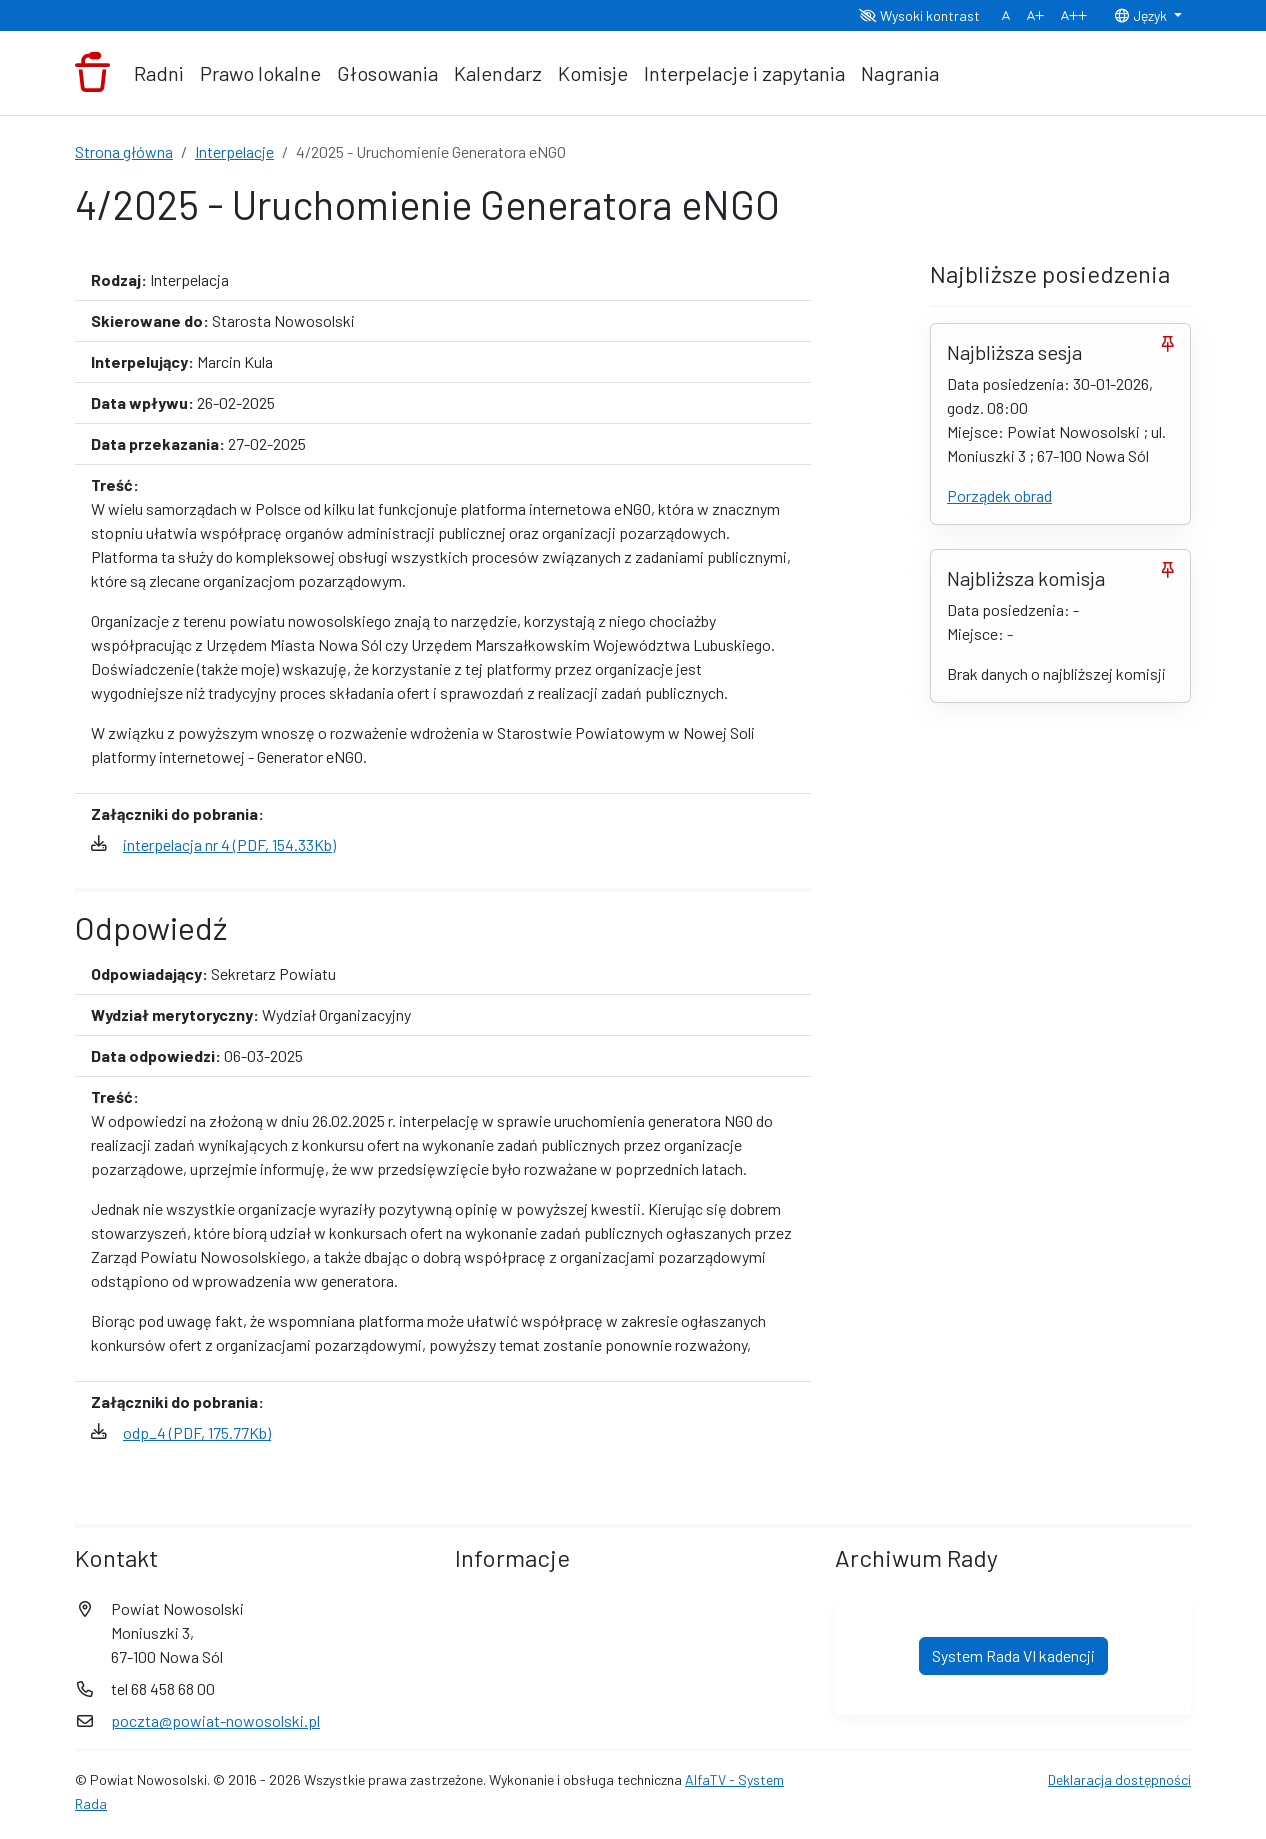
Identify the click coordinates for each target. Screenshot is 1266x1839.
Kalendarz (498, 73)
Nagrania (900, 73)
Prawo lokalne (260, 73)
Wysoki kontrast (919, 15)
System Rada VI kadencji (1013, 1655)
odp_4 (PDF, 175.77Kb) (197, 1432)
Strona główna (124, 151)
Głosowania (387, 73)
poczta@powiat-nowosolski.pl (215, 1720)
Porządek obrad (999, 495)
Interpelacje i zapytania (744, 73)
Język (1142, 15)
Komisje (593, 73)
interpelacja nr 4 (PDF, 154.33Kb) (229, 844)
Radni (159, 73)
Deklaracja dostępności (1119, 1779)
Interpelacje (234, 151)
